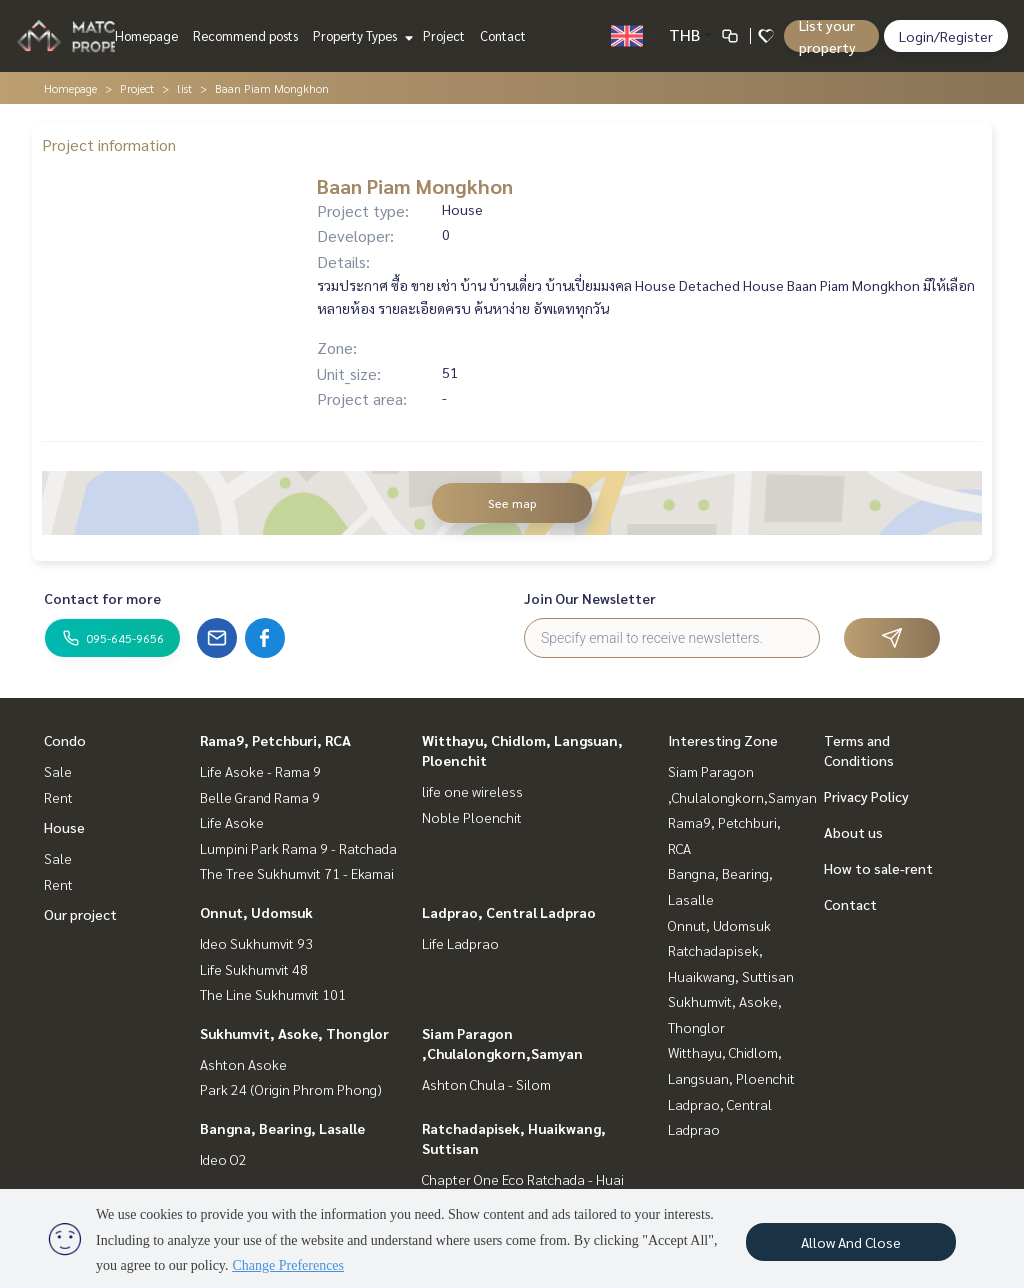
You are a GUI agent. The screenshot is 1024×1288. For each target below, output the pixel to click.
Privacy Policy (866, 796)
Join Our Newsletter (590, 598)
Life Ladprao (460, 943)
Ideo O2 (223, 1159)
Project (444, 35)
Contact (503, 35)
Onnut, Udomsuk (256, 912)
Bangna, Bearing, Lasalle (282, 1128)
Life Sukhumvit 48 (254, 969)
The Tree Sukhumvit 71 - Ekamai (297, 873)
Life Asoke (232, 822)
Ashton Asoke (243, 1064)
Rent (58, 797)
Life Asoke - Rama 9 (260, 771)
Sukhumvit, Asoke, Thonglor (294, 1033)
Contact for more (102, 598)
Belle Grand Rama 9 (260, 797)
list (184, 88)
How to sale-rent (878, 868)
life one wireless (472, 791)
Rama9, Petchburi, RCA (275, 740)
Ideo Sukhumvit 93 (256, 943)
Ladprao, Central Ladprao (509, 912)
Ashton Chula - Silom (486, 1084)
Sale (58, 771)
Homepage (146, 35)
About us (853, 832)
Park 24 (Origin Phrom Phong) (291, 1089)
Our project (80, 914)
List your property (827, 36)
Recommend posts (245, 35)
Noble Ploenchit (472, 817)
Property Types (360, 35)
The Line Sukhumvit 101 (273, 994)
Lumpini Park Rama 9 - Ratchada (298, 848)
